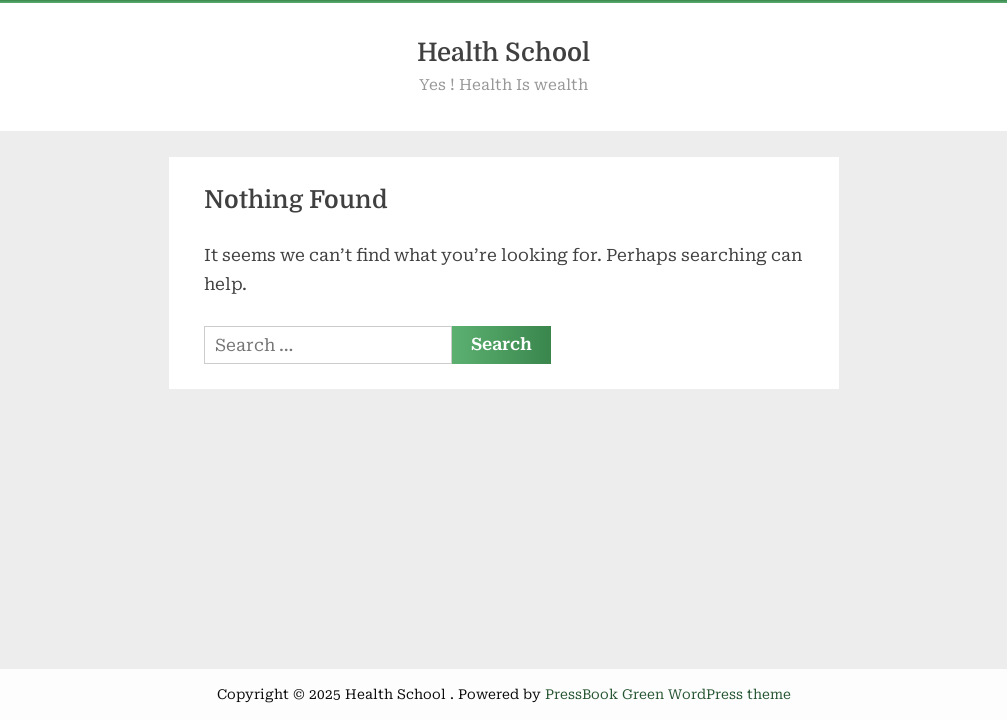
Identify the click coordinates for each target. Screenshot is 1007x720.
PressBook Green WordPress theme (668, 694)
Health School (503, 52)
